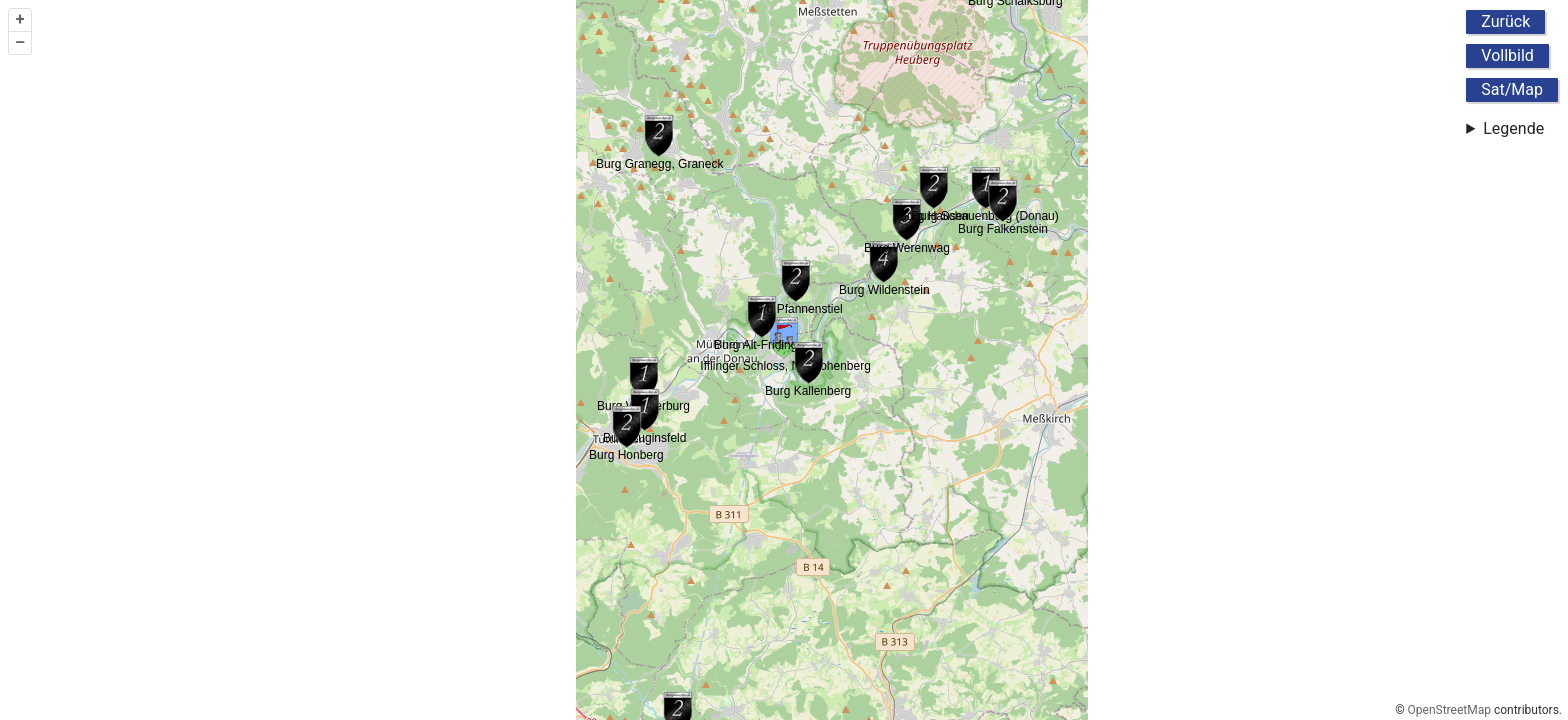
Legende (1513, 128)
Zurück (1505, 21)
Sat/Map (1512, 89)
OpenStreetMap (1449, 710)
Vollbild (1507, 55)
